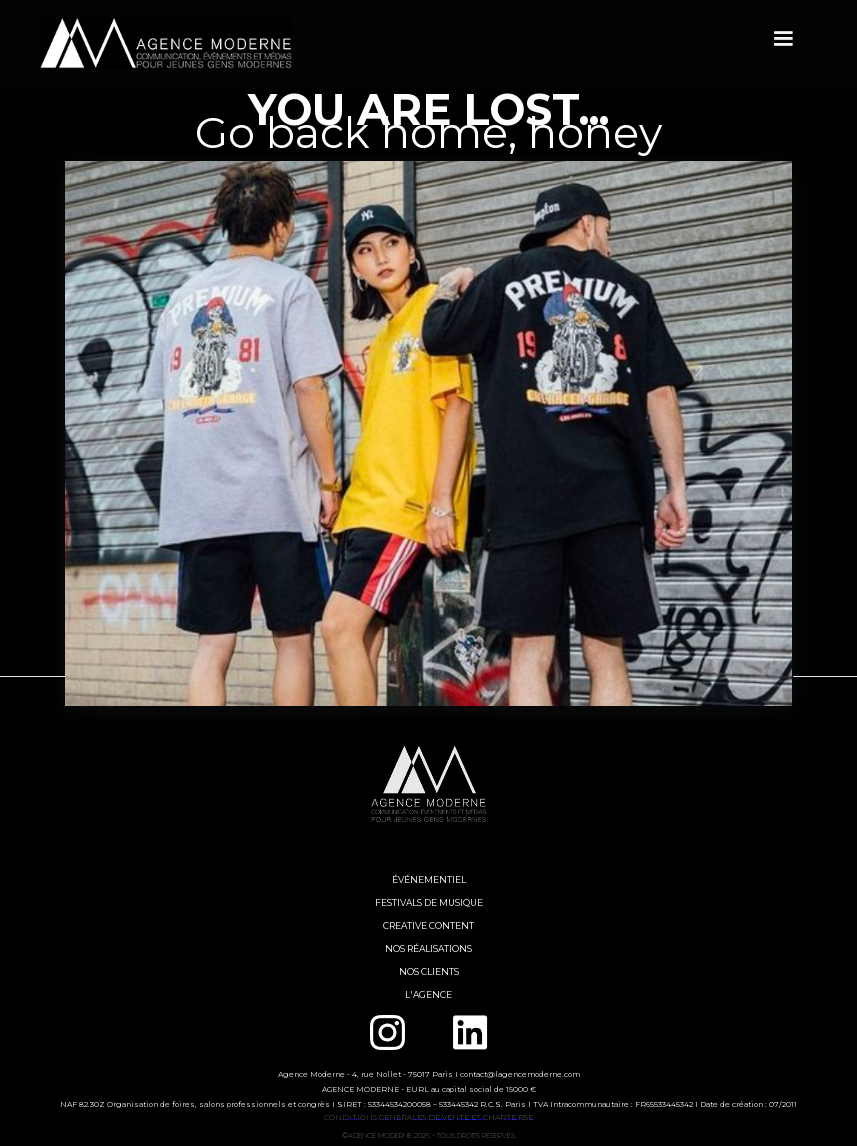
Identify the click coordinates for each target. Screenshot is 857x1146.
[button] (783, 39)
